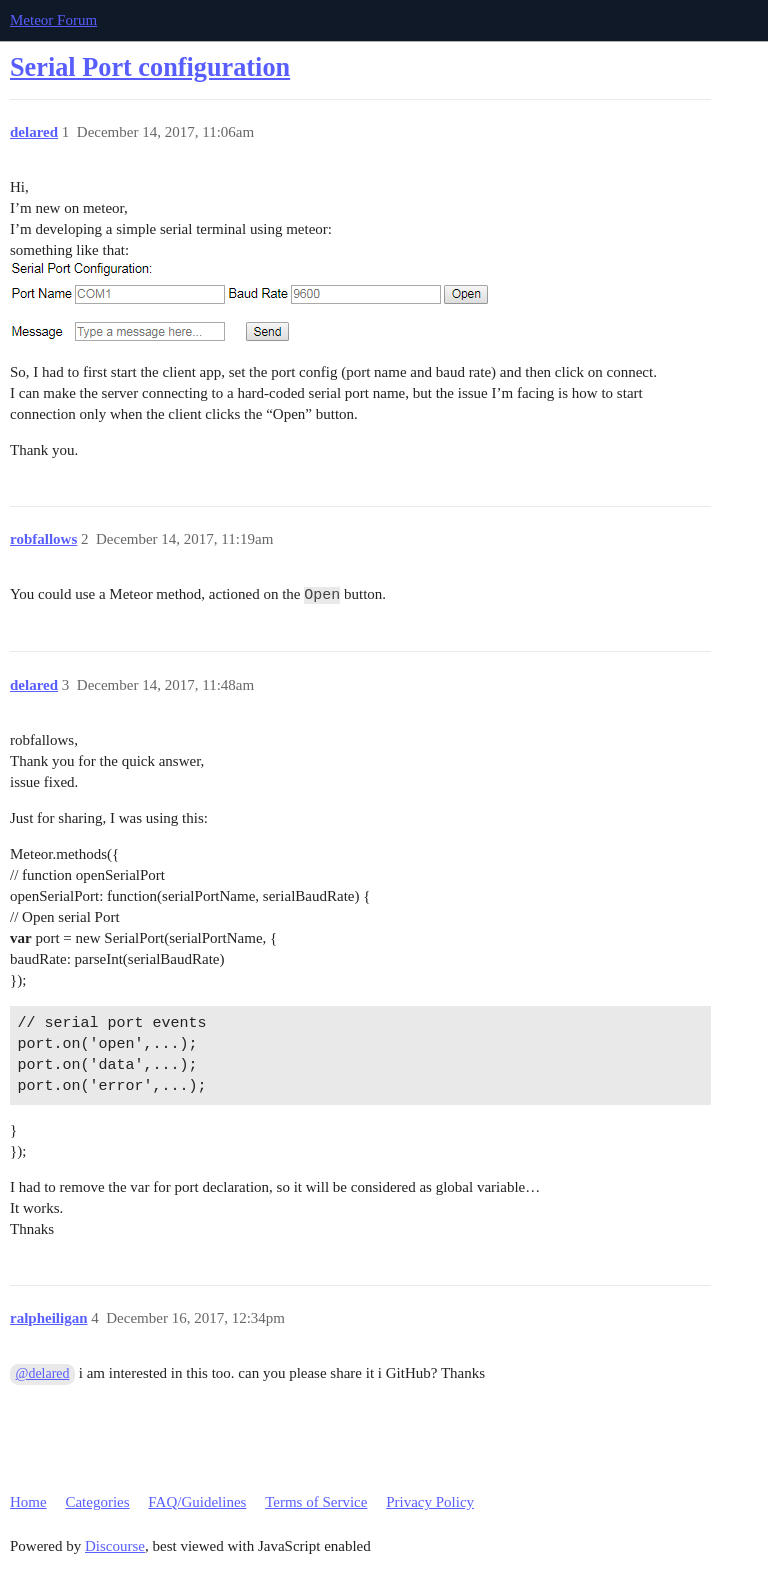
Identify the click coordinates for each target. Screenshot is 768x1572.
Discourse (115, 1546)
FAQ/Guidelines (197, 1502)
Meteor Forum (53, 20)
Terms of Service (316, 1502)
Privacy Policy (430, 1502)
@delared (43, 1373)
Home (28, 1502)
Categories (97, 1502)
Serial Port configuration (150, 67)
